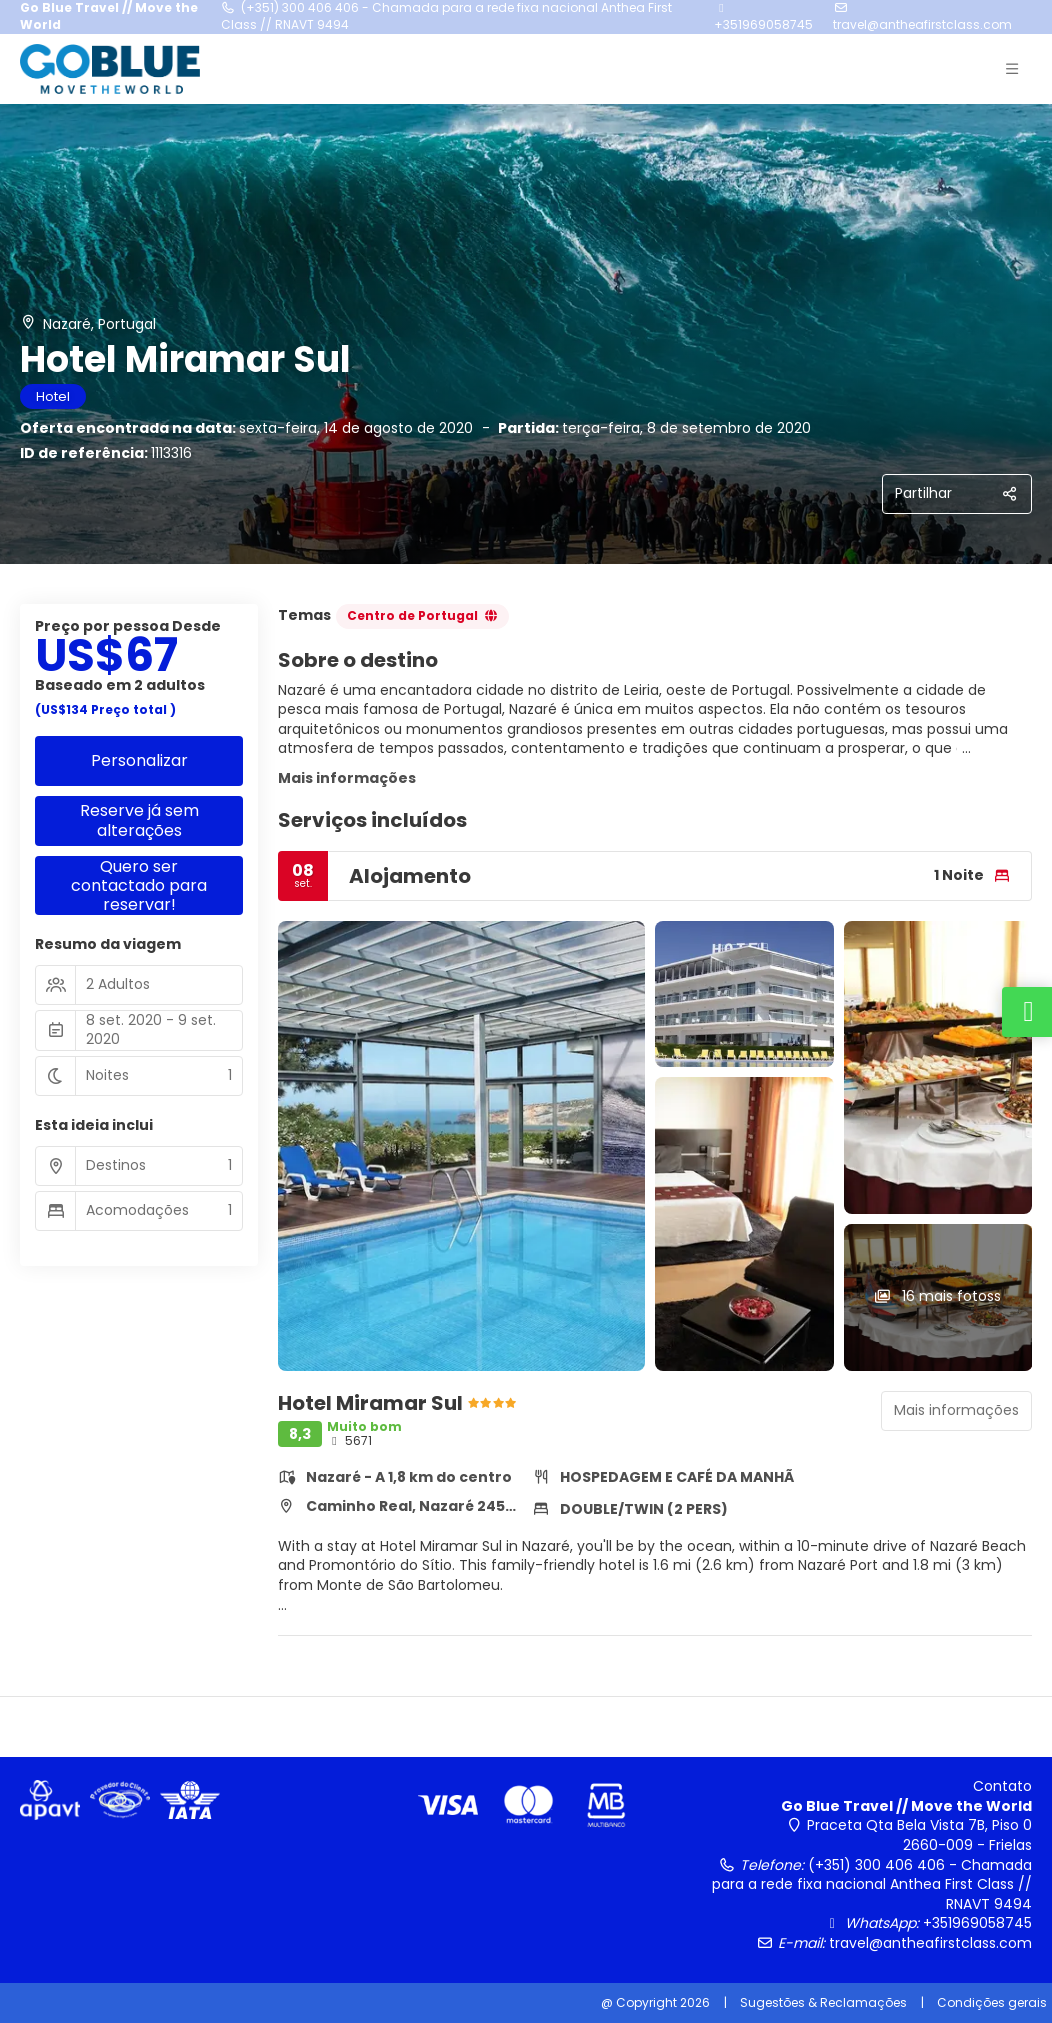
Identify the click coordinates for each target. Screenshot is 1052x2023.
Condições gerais (992, 2002)
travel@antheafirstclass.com (922, 24)
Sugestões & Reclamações (823, 2002)
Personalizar (139, 760)
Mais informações (347, 778)
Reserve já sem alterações (139, 820)
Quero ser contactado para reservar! (139, 886)
